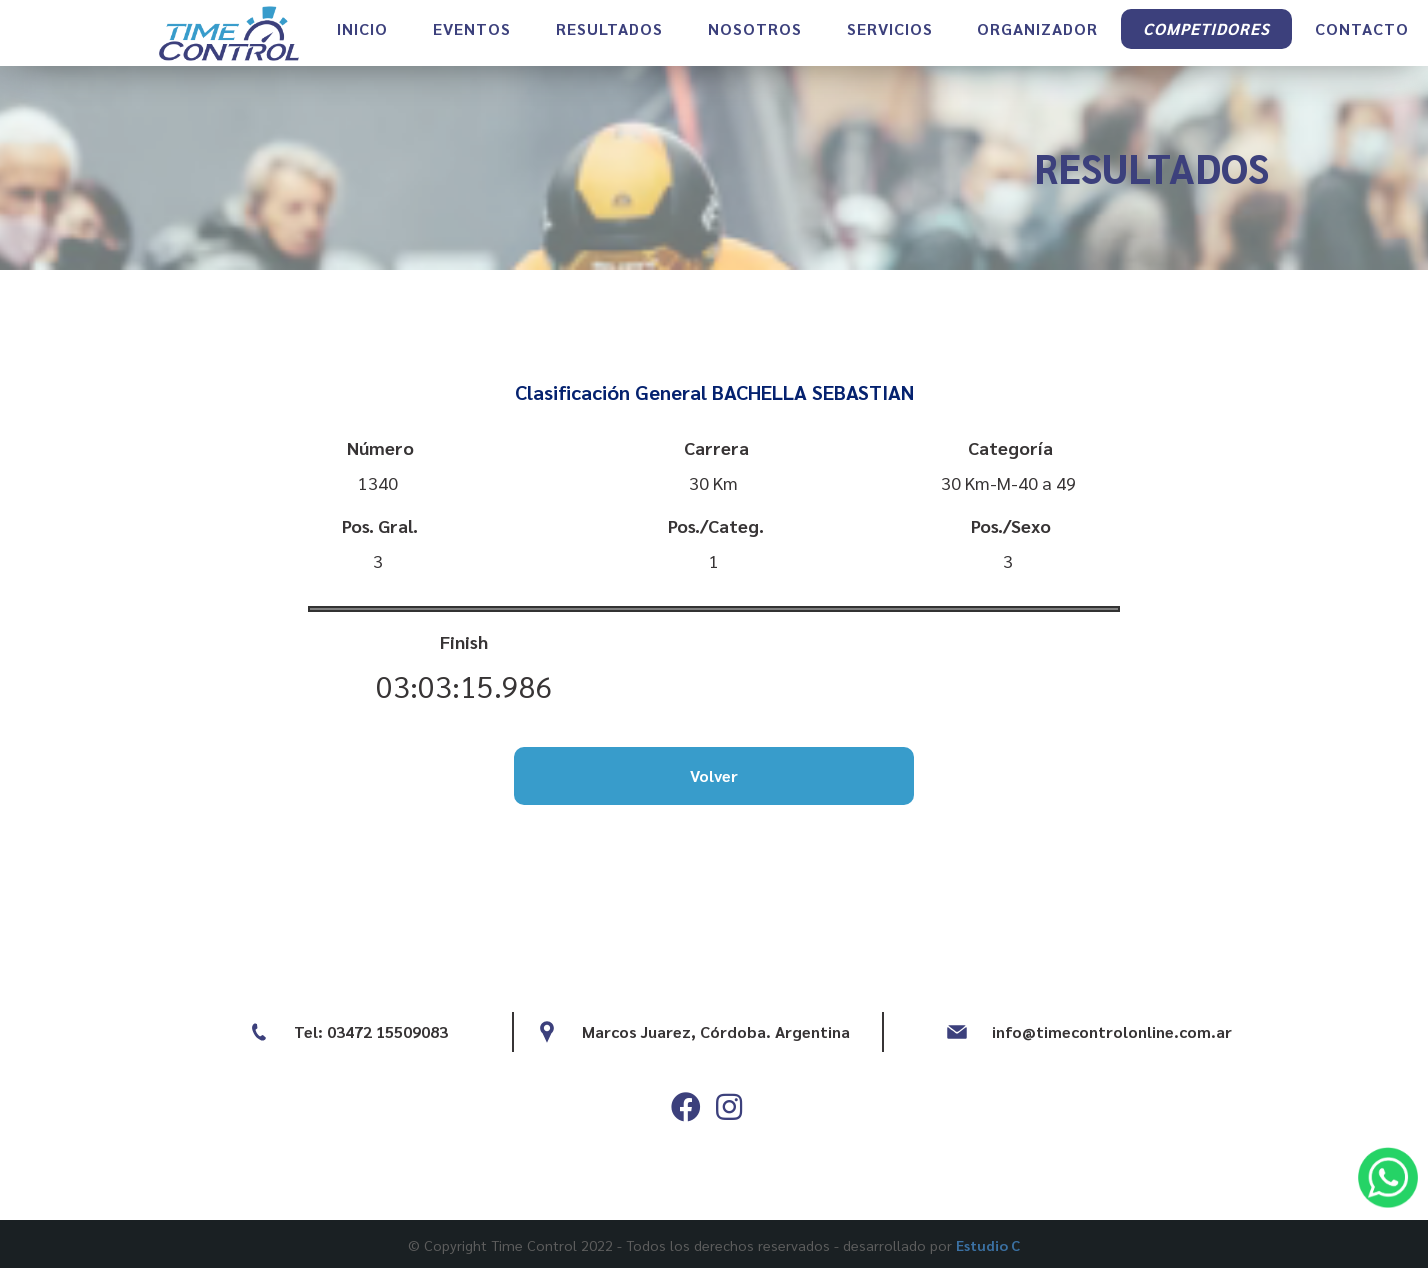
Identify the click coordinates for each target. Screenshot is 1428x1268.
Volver (714, 775)
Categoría (1010, 447)
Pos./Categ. (716, 525)
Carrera (716, 447)
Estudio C (988, 1245)
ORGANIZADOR (1037, 45)
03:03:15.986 (464, 685)
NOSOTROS (755, 45)
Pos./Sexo (1011, 525)
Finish (464, 641)
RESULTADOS (609, 45)
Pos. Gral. (380, 525)
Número (380, 447)
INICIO (362, 45)
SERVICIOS (890, 45)
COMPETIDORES (1206, 45)
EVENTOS (472, 45)
